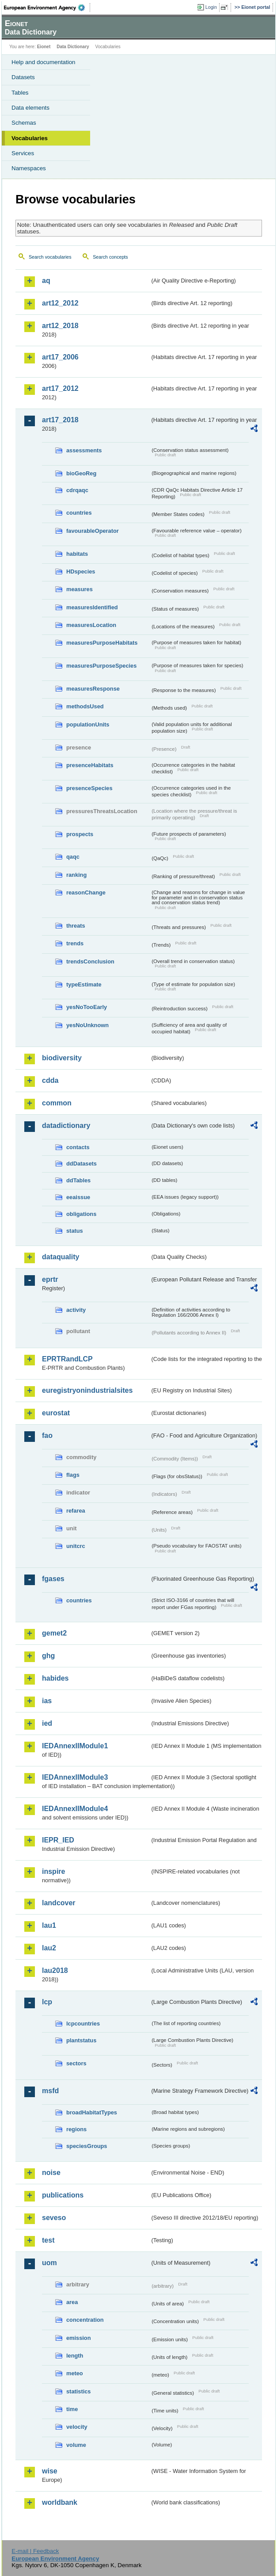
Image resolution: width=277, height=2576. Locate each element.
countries (79, 512)
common (57, 1103)
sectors (76, 2063)
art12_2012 (60, 303)
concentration (85, 2319)
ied (47, 1723)
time (72, 2409)
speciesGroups (86, 2146)
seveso (54, 2217)
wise (49, 2471)
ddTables (78, 1180)
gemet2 (54, 1633)
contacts (78, 1147)
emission (78, 2338)
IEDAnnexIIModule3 (75, 1777)
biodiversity (62, 1058)
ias (47, 1701)
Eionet (44, 46)
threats (75, 925)
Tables (20, 92)
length (74, 2355)
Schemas (23, 122)
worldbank (59, 2502)
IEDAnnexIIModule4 (75, 1808)
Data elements (30, 107)
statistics (78, 2391)
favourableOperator (92, 530)
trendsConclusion (90, 961)
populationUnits (87, 724)
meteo (74, 2373)
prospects (79, 834)
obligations (81, 1214)
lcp (47, 2002)
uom (49, 2262)
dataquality (60, 1257)
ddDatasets (81, 1163)
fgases (53, 1578)
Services (22, 153)
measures (79, 589)
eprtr (50, 1279)
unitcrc (75, 1546)
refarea (75, 1510)
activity (76, 1310)
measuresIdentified (92, 607)
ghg (48, 1655)
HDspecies (80, 571)
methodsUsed (85, 706)
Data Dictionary (73, 46)
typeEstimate (84, 984)
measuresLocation (91, 625)
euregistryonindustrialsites (87, 1390)
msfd (50, 2090)
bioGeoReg (81, 473)
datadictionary (66, 1125)
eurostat (56, 1413)
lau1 (49, 1925)
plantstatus (81, 2040)
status (74, 1230)
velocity (76, 2426)
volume (76, 2445)
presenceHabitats (90, 765)
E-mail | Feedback (35, 2551)
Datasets (23, 77)
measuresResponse (93, 688)
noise (51, 2172)
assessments (84, 450)
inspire (53, 1871)
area (72, 2302)
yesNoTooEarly (86, 1007)
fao (47, 1435)
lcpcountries (83, 2023)
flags (73, 1474)
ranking (76, 874)
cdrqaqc (77, 490)
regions (76, 2129)
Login (211, 7)
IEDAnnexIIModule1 (75, 1746)
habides (55, 1678)
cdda (50, 1080)
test (48, 2240)
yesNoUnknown (87, 1025)
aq (46, 280)
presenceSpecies (89, 788)
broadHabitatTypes (91, 2112)
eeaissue (78, 1197)
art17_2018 (60, 420)
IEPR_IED (58, 1840)
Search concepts (110, 257)
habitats (77, 553)
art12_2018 (60, 325)
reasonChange (86, 892)
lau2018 (55, 1970)
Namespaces (28, 168)
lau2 (49, 1948)
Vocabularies (29, 138)
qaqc (73, 856)
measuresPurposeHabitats (101, 642)
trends (74, 943)
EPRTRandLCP (67, 1359)
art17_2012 (60, 388)
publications (62, 2195)
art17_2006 (60, 357)
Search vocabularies (50, 257)
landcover (59, 1903)
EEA (47, 7)
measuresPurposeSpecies (101, 665)
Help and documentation (43, 62)
